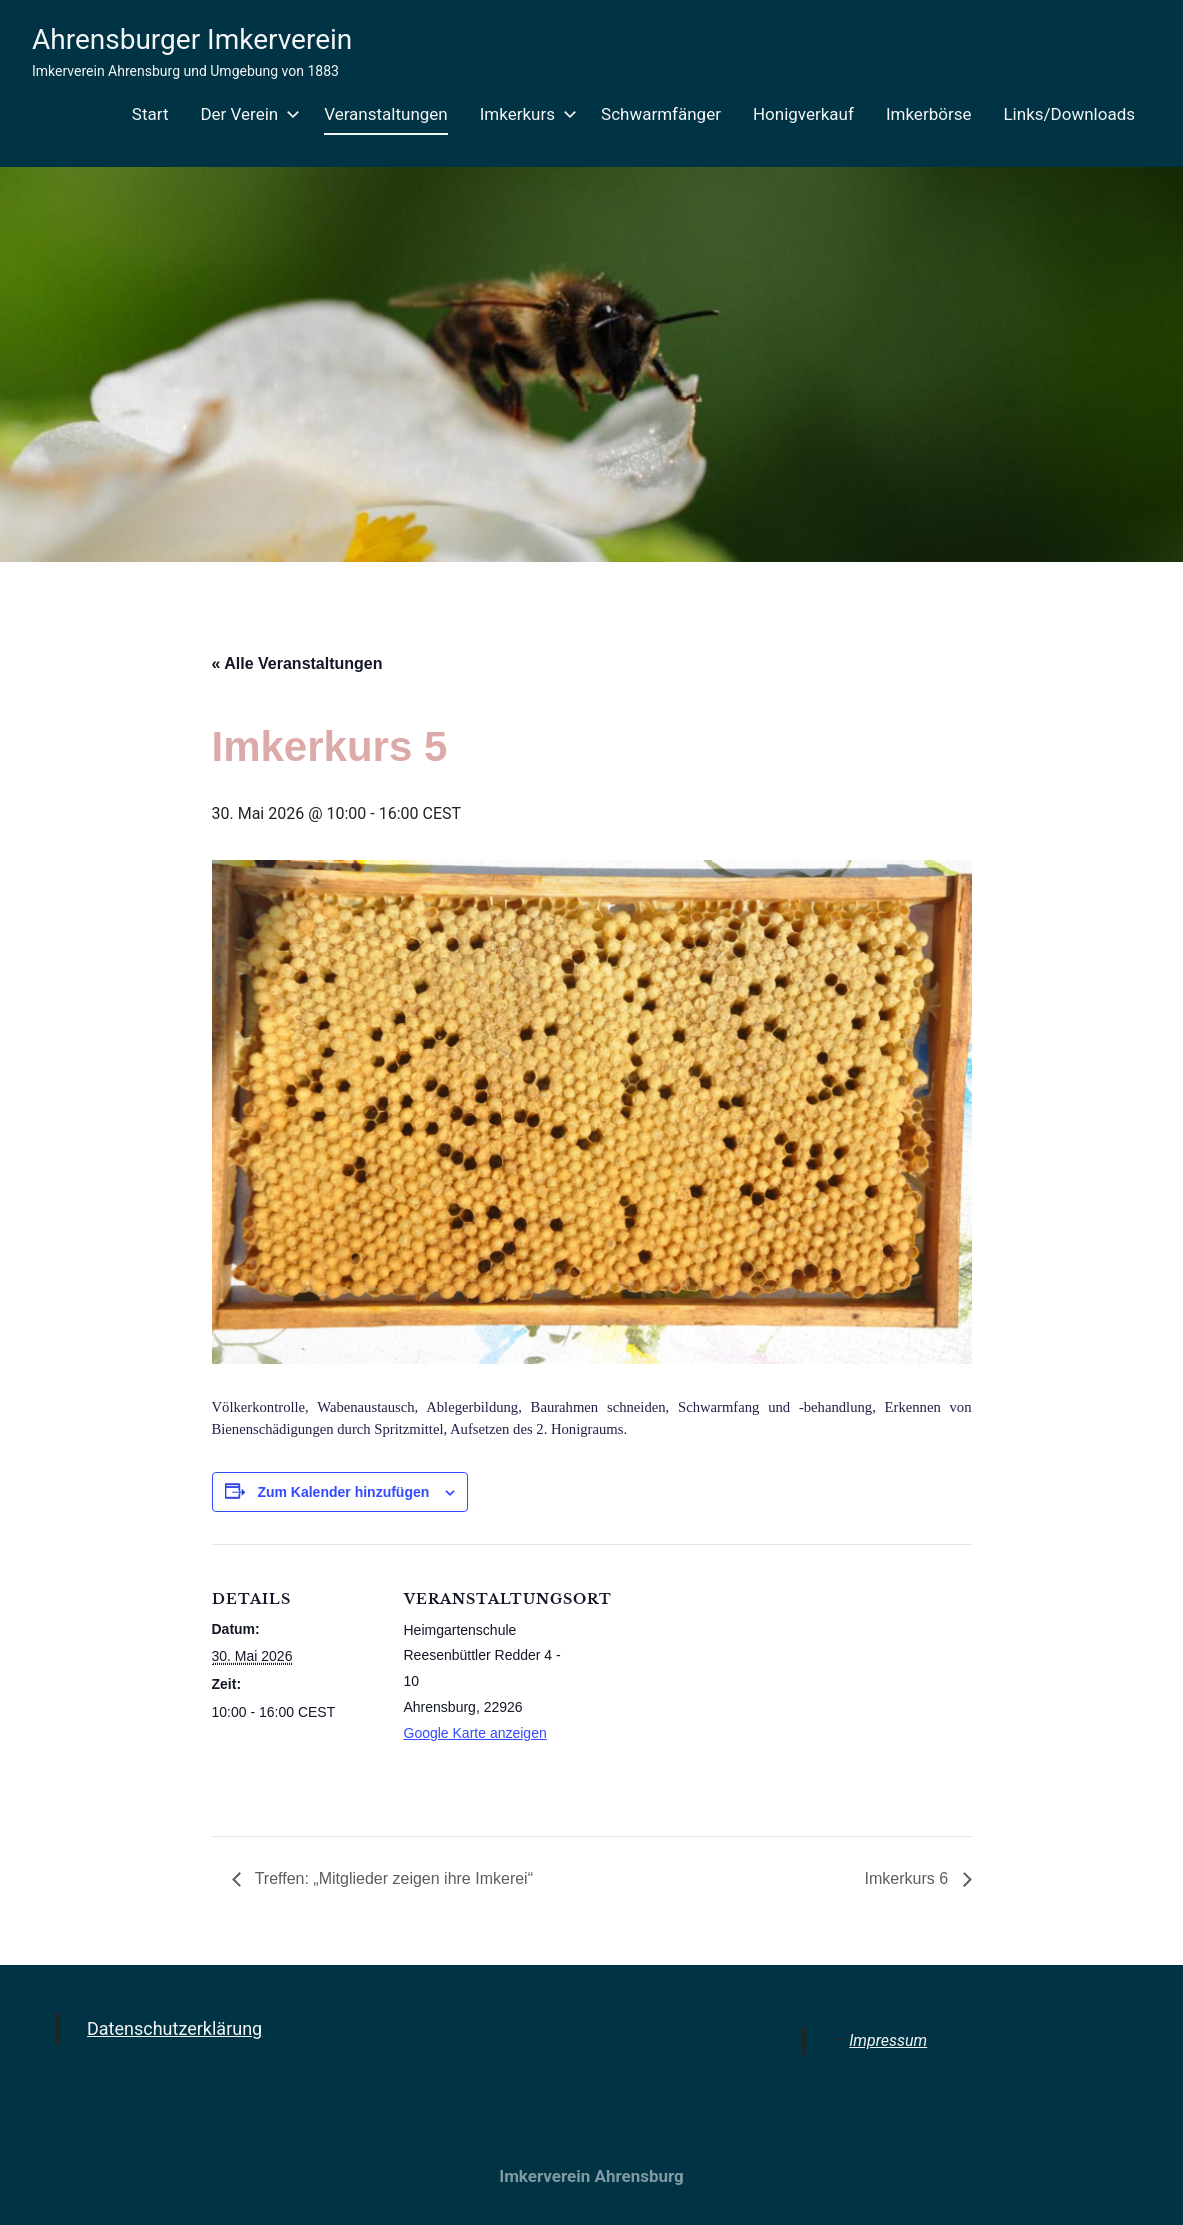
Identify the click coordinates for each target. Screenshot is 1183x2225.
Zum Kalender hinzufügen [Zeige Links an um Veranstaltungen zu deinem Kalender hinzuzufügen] (343, 1492)
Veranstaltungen (386, 114)
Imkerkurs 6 (908, 1878)
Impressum (888, 2040)
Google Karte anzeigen (475, 1733)
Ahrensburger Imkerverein (192, 39)
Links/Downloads (1069, 114)
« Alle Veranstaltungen (297, 663)
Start (150, 114)
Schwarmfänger (661, 114)
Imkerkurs (524, 114)
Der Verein (246, 114)
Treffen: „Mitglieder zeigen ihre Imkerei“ (392, 1878)
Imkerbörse (929, 114)
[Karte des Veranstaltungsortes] (701, 1682)
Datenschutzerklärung (174, 2028)
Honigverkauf (803, 114)
